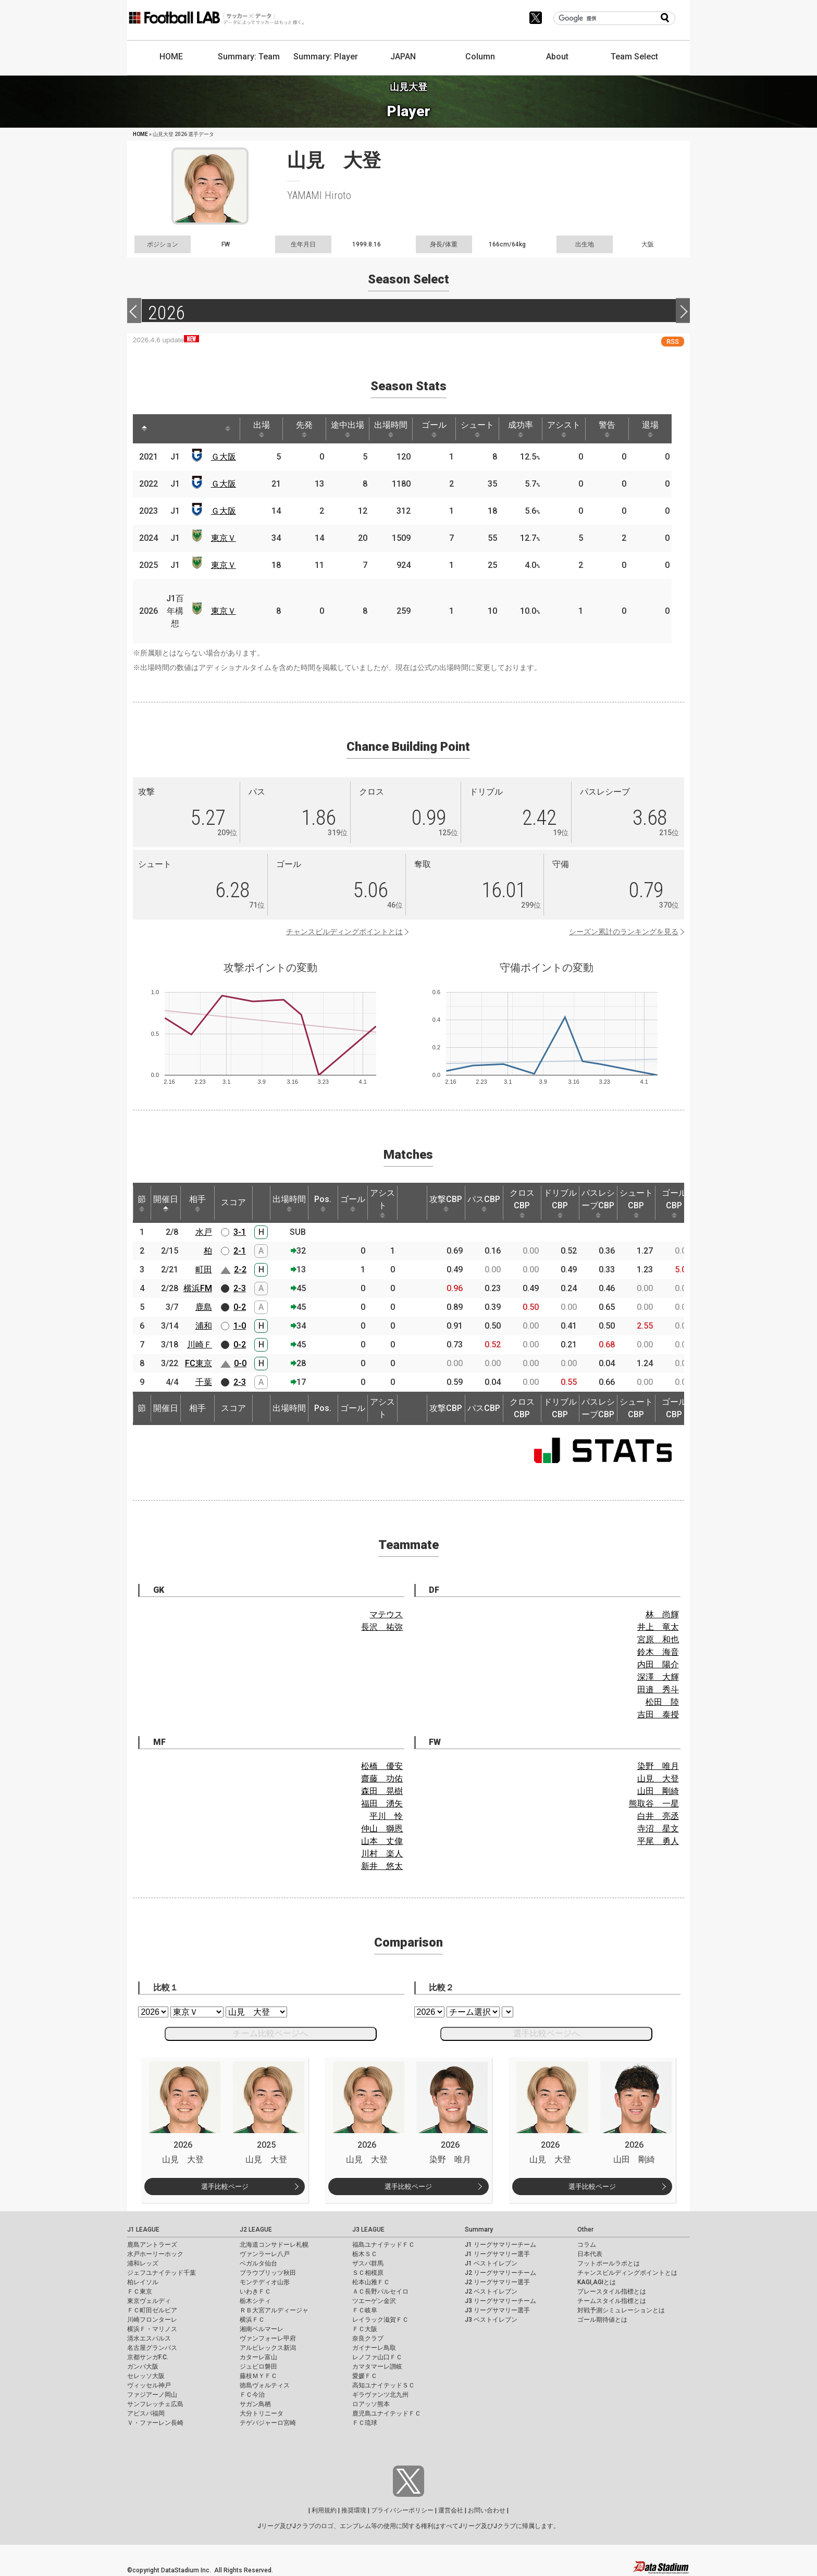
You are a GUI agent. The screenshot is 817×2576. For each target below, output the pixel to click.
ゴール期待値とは (602, 2319)
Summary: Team (249, 56)
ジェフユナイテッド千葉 (161, 2272)
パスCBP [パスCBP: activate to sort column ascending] (483, 1203)
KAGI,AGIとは (596, 2282)
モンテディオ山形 (265, 2282)
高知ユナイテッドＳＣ (383, 2385)
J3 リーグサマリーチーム (500, 2301)
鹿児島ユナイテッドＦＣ (386, 2413)
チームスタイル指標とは (611, 2301)
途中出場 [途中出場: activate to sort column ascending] (347, 429)
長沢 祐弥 (382, 1627)
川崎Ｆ (199, 1344)
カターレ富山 (258, 2357)
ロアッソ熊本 (371, 2404)
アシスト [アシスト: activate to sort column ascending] (563, 429)
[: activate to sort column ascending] (164, 429)
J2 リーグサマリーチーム (500, 2272)
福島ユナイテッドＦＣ (383, 2244)
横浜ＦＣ (252, 2319)
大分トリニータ (261, 2413)
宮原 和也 (658, 1639)
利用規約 (324, 2510)
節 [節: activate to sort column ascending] (142, 1203)
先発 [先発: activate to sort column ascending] (304, 429)
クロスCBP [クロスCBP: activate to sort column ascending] (522, 1203)
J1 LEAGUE (143, 2229)
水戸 (203, 1232)
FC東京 (198, 1363)
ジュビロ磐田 (258, 2366)
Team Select (634, 56)
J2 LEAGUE (256, 2229)
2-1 (239, 1251)
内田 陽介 (658, 1664)
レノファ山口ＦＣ (377, 2357)
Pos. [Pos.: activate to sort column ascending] (322, 1203)
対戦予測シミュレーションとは (621, 2310)
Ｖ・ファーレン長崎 (155, 2422)
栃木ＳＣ (364, 2254)
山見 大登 (658, 1779)
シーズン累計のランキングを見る (623, 931)
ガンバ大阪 (142, 2366)
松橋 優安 (382, 1766)
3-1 (239, 1232)
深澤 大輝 (658, 1677)
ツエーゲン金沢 (374, 2301)
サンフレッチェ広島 (155, 2404)
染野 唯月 (658, 1766)
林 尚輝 (662, 1614)
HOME (171, 56)
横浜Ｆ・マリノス (152, 2329)
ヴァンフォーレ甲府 (268, 2338)
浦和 (203, 1326)
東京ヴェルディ (149, 2301)
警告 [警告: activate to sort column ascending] (607, 429)
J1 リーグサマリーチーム (500, 2244)
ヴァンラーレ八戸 (265, 2254)
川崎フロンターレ (152, 2319)
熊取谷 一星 (654, 1804)
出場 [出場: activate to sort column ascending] (261, 429)
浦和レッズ (142, 2263)
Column (480, 56)
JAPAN (403, 56)
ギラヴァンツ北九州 (380, 2394)
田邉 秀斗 (658, 1689)
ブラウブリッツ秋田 (268, 2272)
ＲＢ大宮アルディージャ (274, 2310)
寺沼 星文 (658, 1829)
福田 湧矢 (382, 1804)
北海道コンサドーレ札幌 (274, 2244)
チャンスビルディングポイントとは (344, 931)
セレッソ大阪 (146, 2376)
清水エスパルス (149, 2338)
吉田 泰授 (658, 1714)
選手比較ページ (225, 2186)
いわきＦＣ (255, 2291)
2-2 (240, 1269)
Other (585, 2229)
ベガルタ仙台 (258, 2263)
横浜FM (197, 1288)
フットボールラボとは (608, 2263)
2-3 (239, 1288)
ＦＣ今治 (252, 2394)
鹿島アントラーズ (152, 2244)
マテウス (386, 1614)
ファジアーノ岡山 (152, 2394)
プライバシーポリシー (402, 2510)
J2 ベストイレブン (491, 2291)
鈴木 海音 (658, 1652)
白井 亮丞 (658, 1816)
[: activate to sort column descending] (144, 429)
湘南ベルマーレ (261, 2329)
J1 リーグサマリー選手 (497, 2254)
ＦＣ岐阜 (364, 2310)
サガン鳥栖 (255, 2404)
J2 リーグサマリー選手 (497, 2282)
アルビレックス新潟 (268, 2347)
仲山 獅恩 (382, 1829)
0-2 (239, 1307)
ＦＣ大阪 (364, 2329)
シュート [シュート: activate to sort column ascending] (477, 429)
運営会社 (450, 2510)
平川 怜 (386, 1816)
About (557, 56)
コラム (586, 2244)
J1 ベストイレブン (491, 2263)
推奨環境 (353, 2510)
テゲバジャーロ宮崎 (268, 2422)
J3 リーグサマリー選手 (497, 2310)
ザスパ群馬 (367, 2263)
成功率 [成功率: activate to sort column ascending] (520, 429)
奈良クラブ (367, 2338)
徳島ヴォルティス (265, 2385)
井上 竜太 (658, 1627)
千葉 (203, 1382)
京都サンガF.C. (147, 2357)
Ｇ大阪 (223, 457)
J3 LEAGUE (368, 2229)
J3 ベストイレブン (491, 2319)
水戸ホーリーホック (155, 2254)
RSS (672, 341)
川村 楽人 (382, 1854)
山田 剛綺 (658, 1791)
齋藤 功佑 (382, 1779)
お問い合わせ (486, 2510)
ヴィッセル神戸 (149, 2385)
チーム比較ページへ (270, 2033)
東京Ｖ (223, 538)
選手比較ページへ (546, 2033)
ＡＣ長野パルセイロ (380, 2291)
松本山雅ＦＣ (371, 2282)
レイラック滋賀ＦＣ (380, 2319)
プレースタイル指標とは (611, 2291)
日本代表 (589, 2254)
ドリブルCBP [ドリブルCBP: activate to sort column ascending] (560, 1203)
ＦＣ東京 (139, 2291)
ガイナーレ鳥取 (374, 2347)
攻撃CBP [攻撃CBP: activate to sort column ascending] (445, 1203)
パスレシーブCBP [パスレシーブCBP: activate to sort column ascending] (598, 1203)
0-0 (240, 1363)
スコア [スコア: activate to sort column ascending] (233, 1202)
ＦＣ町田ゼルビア (152, 2310)
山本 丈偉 (382, 1841)
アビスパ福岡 (146, 2413)
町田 (203, 1269)
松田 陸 (662, 1702)
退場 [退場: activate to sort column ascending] (650, 429)
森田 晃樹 (382, 1791)
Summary (479, 2229)
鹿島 (203, 1307)
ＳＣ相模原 (367, 2272)
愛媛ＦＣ (364, 2376)
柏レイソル (142, 2282)
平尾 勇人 (658, 1841)
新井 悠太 (382, 1866)
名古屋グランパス (152, 2347)
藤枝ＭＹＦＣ (258, 2376)
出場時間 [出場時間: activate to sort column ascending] (390, 429)
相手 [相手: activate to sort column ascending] (197, 1203)
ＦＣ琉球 (364, 2422)
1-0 (239, 1326)
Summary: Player (325, 56)
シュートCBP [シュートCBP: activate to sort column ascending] (636, 1203)
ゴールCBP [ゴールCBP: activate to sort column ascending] (674, 1203)
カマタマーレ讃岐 (377, 2366)
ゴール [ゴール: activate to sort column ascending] (434, 429)
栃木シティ (255, 2301)
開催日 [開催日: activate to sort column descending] (165, 1203)
